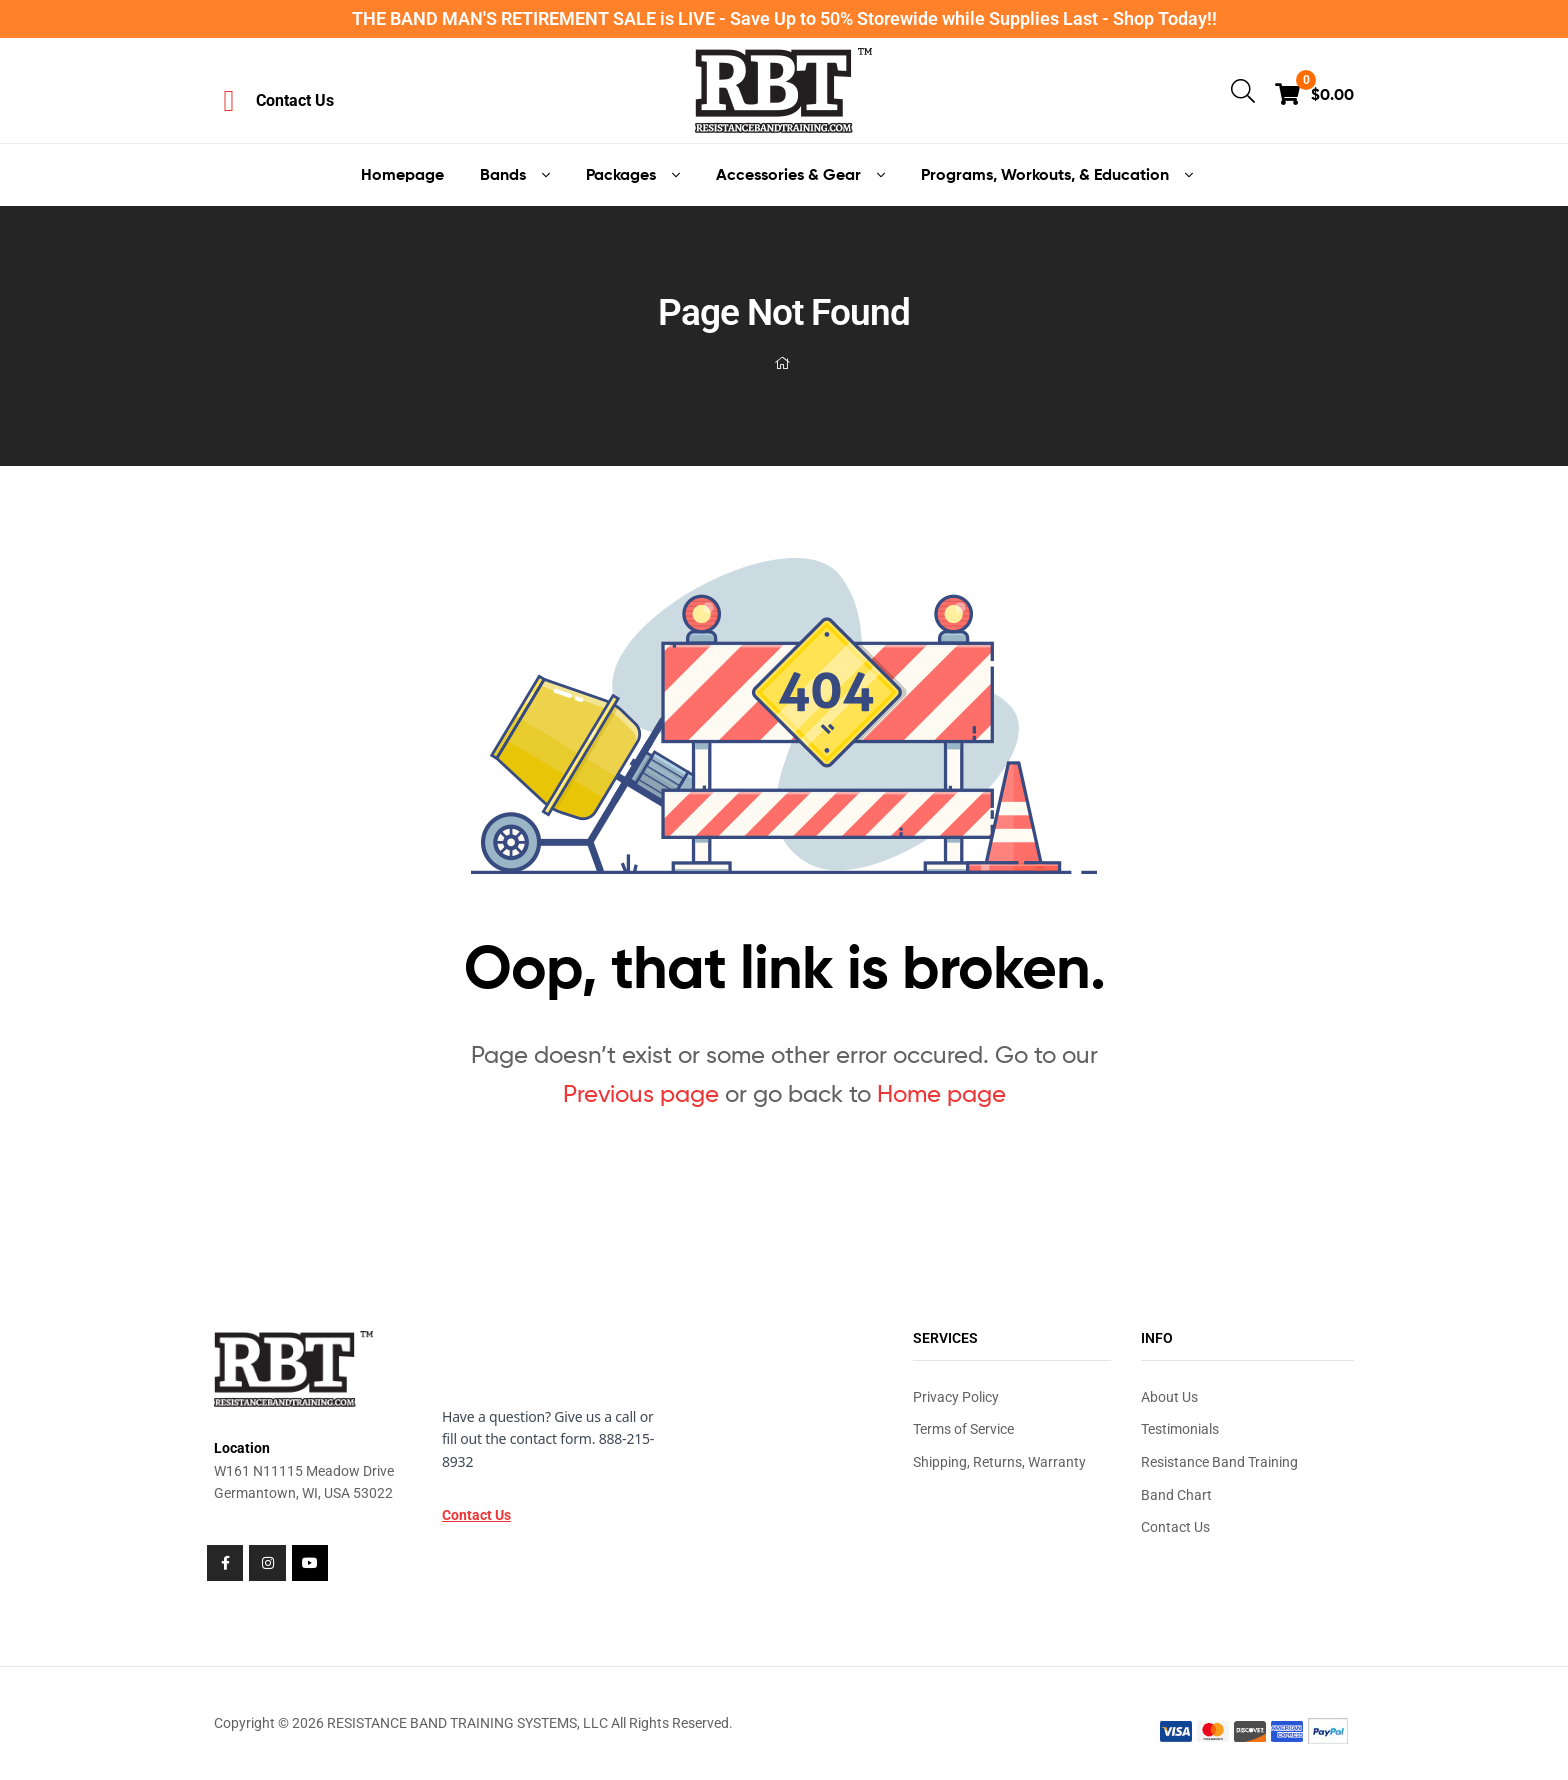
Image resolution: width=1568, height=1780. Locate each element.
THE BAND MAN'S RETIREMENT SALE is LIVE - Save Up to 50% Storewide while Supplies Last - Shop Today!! (784, 18)
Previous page (641, 1093)
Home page (941, 1093)
